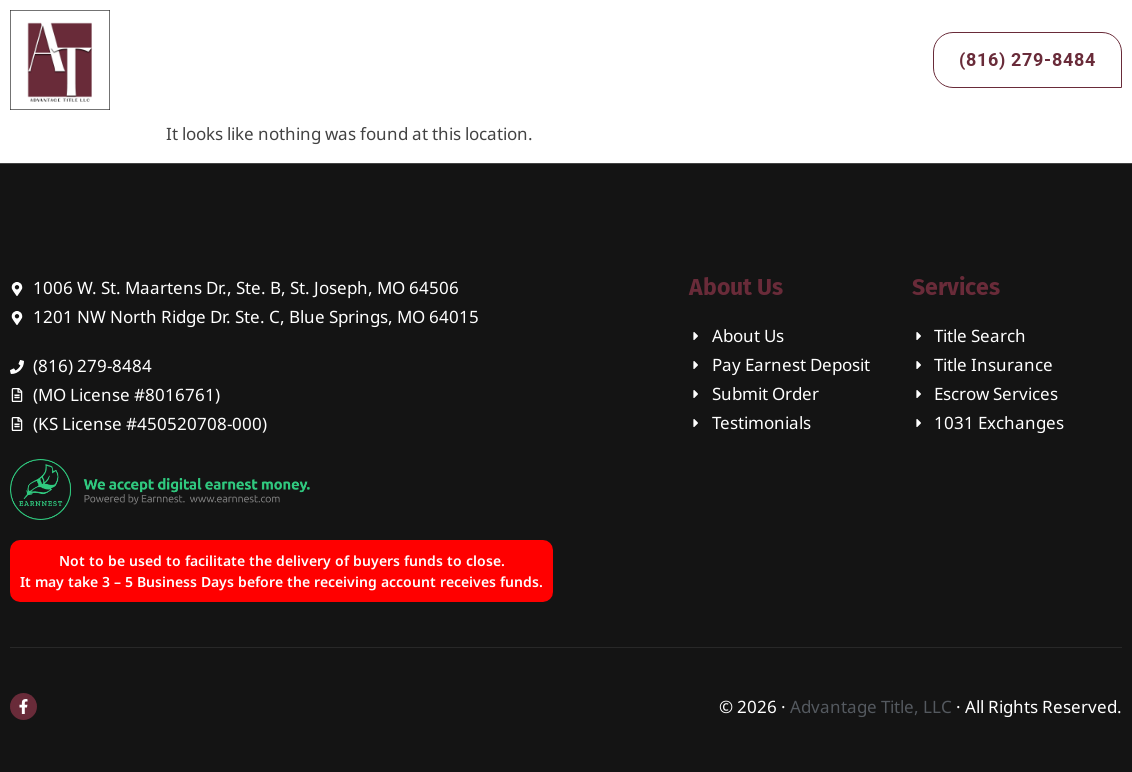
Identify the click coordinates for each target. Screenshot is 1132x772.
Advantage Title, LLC (871, 706)
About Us (448, 59)
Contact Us (715, 59)
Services (578, 60)
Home (341, 59)
